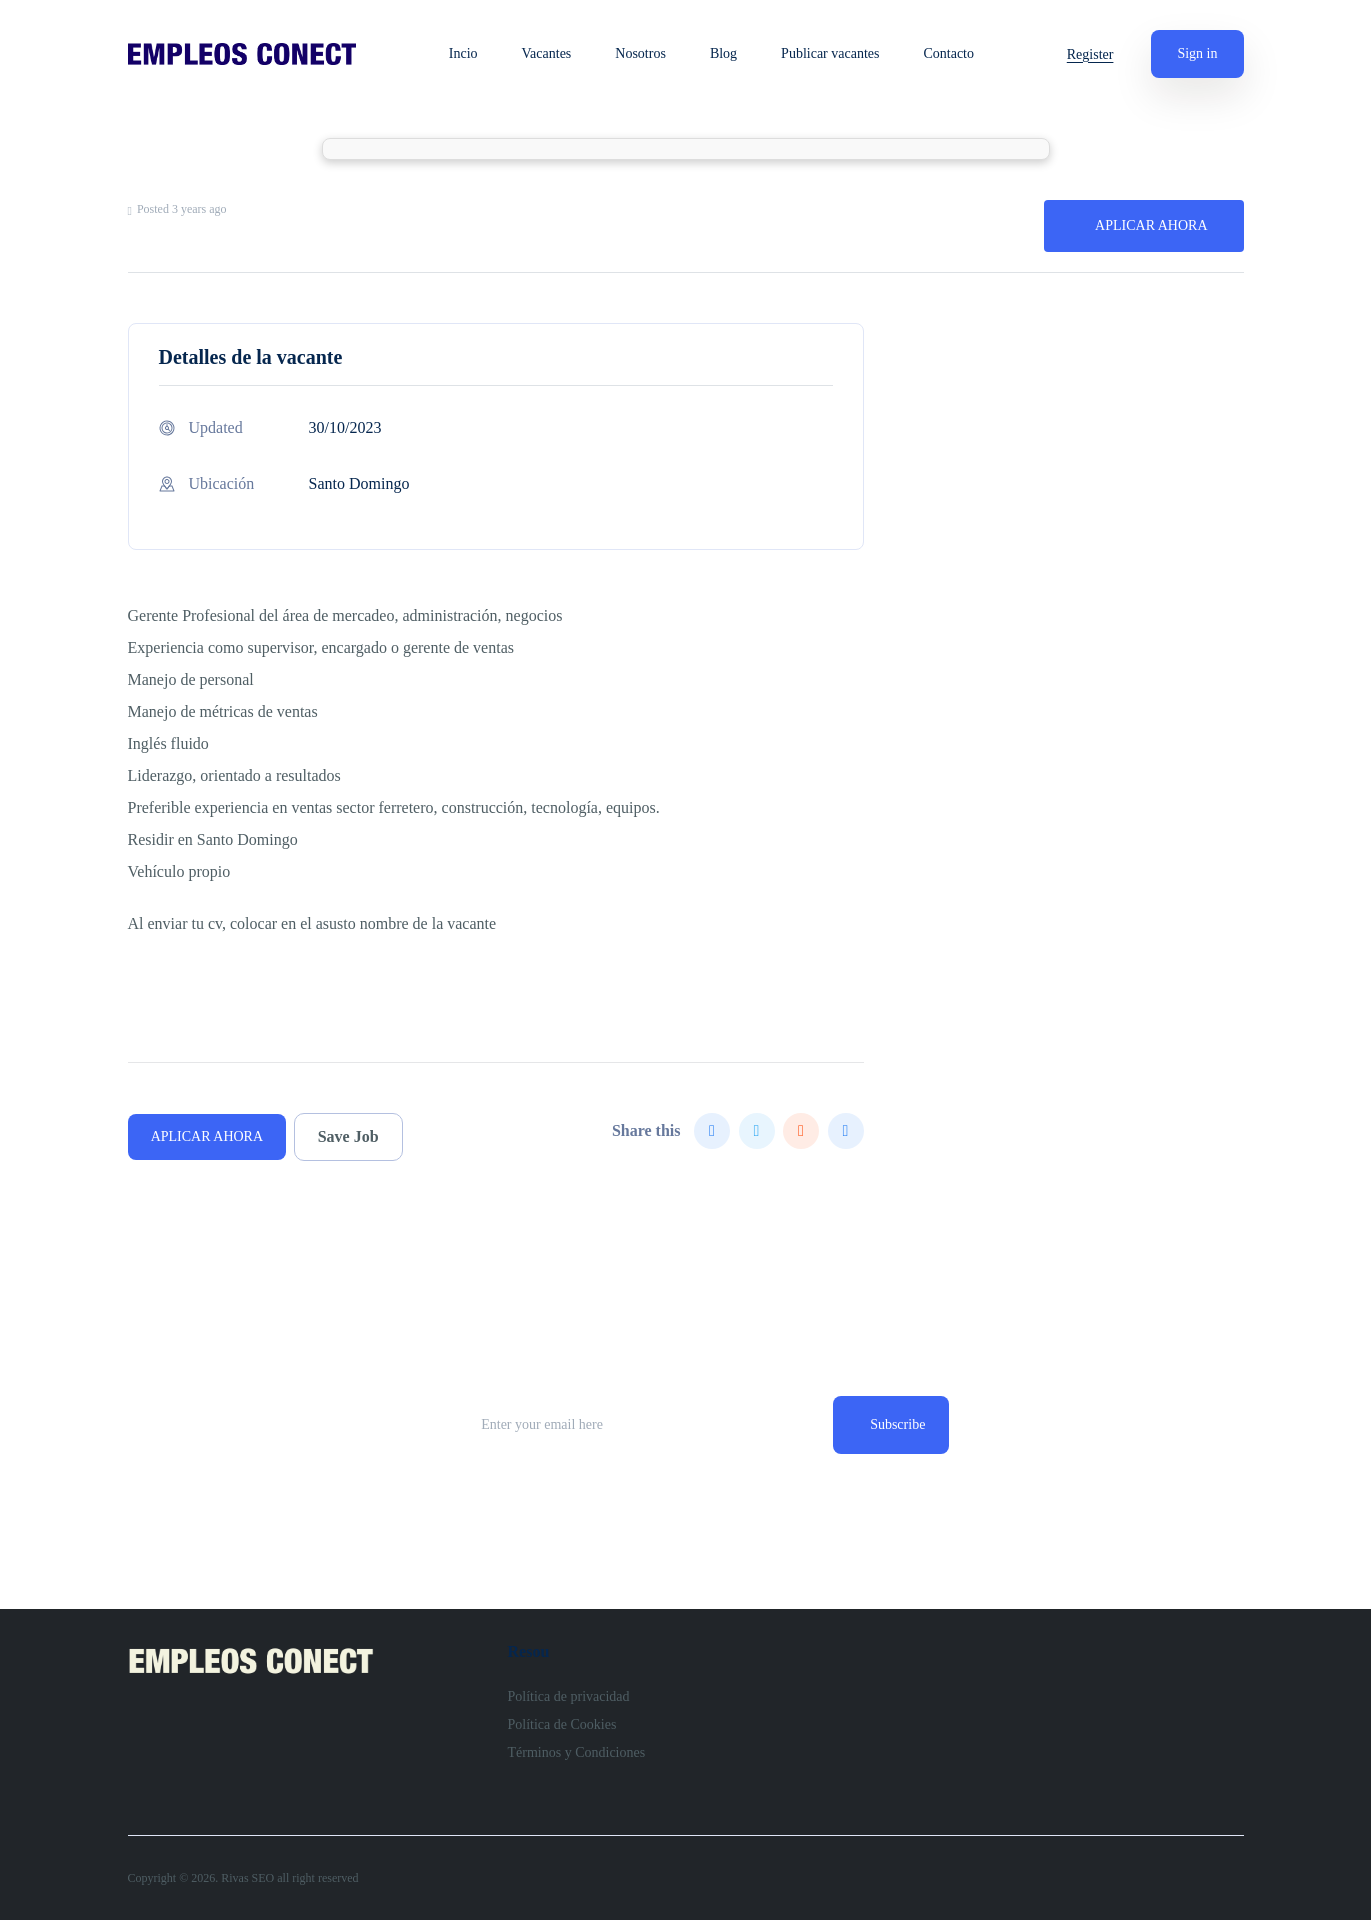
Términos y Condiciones (577, 1754)
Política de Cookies (562, 1726)
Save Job (353, 1136)
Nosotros (644, 54)
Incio (466, 54)
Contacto (952, 54)
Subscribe (894, 1425)
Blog (726, 54)
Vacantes (550, 54)
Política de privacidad (569, 1698)
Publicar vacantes (833, 54)
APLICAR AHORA (1151, 225)
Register (1090, 54)
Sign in (1197, 53)
